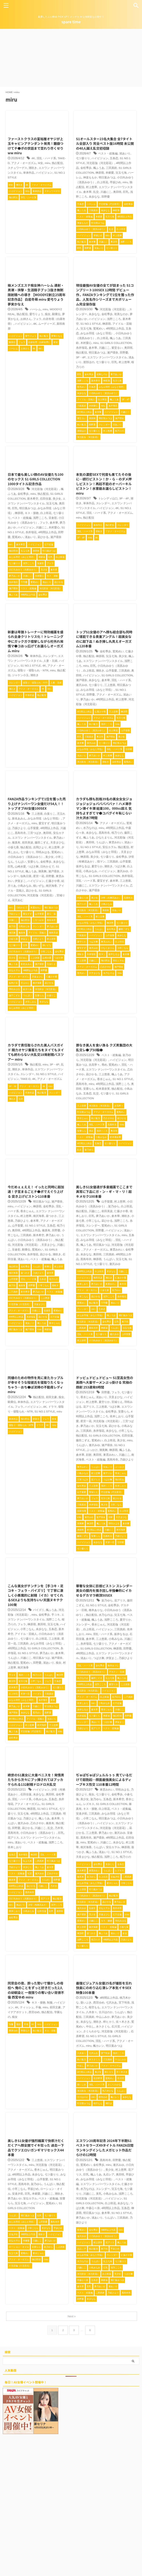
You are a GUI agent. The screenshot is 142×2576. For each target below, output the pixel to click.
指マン (126, 862)
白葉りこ (51, 814)
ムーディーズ (54, 324)
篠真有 (41, 843)
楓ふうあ (100, 168)
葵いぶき (86, 2001)
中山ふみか (114, 2015)
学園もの (13, 2015)
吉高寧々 (98, 1059)
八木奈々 (98, 2010)
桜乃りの (110, 367)
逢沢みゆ (104, 685)
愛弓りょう (37, 315)
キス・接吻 (41, 508)
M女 (50, 163)
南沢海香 (43, 891)
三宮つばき (55, 833)
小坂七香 (43, 847)
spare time (71, 21)
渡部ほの (117, 363)
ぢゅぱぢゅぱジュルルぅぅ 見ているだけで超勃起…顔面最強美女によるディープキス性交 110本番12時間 (104, 1779)
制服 (51, 2001)
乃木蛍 (30, 1832)
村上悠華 (102, 187)
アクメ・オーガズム (33, 163)
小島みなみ (14, 891)
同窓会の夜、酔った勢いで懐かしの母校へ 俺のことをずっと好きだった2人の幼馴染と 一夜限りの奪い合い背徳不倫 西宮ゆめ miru (36, 1988)
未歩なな (110, 197)
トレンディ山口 (108, 493)
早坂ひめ (123, 182)
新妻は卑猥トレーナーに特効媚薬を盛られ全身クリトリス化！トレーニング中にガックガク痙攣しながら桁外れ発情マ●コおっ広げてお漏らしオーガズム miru (35, 641)
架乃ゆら (116, 1201)
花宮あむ (58, 900)
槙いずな (30, 891)
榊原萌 (100, 173)
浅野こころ (95, 197)
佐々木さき (83, 2025)
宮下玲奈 (127, 2001)
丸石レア (116, 2178)
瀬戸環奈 (81, 358)
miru (58, 163)
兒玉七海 (123, 173)
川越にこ (119, 192)
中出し (110, 2025)
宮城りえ (44, 900)
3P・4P (104, 358)
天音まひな (28, 847)
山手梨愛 (119, 670)
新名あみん (22, 819)
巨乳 (83, 197)
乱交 (108, 192)
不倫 (42, 2005)
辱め (108, 1059)
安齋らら (13, 867)
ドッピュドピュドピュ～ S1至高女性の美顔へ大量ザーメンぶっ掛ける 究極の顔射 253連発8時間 (105, 1382)
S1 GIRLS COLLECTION (48, 895)
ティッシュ (30, 2005)
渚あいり (126, 153)
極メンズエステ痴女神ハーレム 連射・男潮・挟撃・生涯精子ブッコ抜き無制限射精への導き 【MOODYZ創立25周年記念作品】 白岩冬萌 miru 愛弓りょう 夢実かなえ (36, 295)
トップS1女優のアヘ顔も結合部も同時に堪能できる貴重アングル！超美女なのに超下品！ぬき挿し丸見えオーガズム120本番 (104, 639)
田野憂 (122, 197)
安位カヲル (25, 838)
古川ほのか (113, 2010)
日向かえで (33, 871)
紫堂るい (81, 353)
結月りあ (57, 886)
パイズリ (39, 1609)
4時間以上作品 (123, 329)
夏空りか (125, 867)
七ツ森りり (83, 158)
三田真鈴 (113, 168)
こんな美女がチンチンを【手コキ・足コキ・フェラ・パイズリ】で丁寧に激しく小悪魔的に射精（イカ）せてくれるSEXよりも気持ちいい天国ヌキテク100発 (35, 1594)
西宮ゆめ (43, 2010)
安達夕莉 (108, 1813)
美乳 (119, 2197)
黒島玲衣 (40, 833)
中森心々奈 (117, 2211)
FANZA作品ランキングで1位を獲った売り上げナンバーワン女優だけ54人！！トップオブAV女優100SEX (35, 804)
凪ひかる (13, 536)
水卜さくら (123, 2025)
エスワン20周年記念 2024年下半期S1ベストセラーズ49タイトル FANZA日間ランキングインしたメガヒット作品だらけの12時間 (105, 2151)
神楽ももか (93, 177)
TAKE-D (12, 163)
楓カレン (117, 2044)
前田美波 (54, 843)
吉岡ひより (14, 852)
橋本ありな (96, 1609)
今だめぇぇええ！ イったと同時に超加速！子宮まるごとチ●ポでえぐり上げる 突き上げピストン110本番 (36, 1186)
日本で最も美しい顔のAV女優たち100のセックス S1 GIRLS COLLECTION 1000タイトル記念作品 (35, 474)
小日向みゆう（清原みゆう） (34, 517)
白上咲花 (110, 182)
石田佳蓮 (47, 493)
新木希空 (34, 493)
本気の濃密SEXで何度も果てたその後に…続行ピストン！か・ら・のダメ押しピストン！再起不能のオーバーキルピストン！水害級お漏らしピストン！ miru (104, 479)
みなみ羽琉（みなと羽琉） (104, 334)
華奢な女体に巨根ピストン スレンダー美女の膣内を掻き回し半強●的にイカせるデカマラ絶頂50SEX (104, 1589)
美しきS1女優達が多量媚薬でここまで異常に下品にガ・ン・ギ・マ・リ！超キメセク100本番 (104, 1186)
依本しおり (87, 1210)
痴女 (50, 315)
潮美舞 (25, 876)
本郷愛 (111, 173)
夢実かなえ (14, 319)
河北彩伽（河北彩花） (101, 163)
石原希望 (104, 2034)
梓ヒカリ (124, 2020)
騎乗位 (58, 315)
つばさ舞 (18, 871)
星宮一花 (24, 881)
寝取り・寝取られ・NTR (40, 670)
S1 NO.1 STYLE (26, 177)
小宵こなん (41, 862)
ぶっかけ (126, 1450)
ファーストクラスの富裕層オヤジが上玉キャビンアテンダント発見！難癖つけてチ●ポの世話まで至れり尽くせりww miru (35, 146)
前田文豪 (52, 1397)
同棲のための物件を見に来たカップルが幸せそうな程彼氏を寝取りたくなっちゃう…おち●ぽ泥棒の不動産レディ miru (35, 1384)
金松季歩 (86, 168)
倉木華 (99, 192)
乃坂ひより (34, 828)
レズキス (98, 1803)
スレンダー (107, 498)
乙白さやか (87, 1068)
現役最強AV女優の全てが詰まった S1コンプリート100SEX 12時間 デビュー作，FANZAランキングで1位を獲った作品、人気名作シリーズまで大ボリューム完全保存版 (105, 295)
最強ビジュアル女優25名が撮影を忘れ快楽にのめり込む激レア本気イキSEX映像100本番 (104, 1986)
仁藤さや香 (41, 886)
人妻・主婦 (52, 661)
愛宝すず (56, 823)
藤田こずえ (117, 1440)
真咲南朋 (13, 329)
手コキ (58, 1613)
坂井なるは (110, 867)
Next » (72, 2313)
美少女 (59, 493)
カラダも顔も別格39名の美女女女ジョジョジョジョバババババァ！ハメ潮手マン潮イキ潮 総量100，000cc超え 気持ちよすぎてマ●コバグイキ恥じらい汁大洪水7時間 (104, 809)
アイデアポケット (24, 2010)
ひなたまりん (108, 838)
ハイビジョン (101, 158)
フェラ (41, 319)
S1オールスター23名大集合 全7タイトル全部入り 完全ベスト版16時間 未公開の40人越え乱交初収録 (105, 143)
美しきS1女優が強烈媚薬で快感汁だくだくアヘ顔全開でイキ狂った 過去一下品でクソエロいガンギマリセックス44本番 (36, 2151)
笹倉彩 (41, 1244)
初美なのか (123, 315)
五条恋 (115, 158)
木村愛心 (95, 343)
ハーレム (35, 310)
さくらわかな (114, 2029)
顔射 (124, 1454)
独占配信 (89, 187)
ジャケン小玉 (30, 675)
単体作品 (44, 173)
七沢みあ (113, 2001)
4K (33, 158)
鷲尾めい (105, 329)
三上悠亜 (37, 814)
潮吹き (44, 168)
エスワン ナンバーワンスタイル (28, 498)
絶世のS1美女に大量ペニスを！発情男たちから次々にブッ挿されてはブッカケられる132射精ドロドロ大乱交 (36, 1779)
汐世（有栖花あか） (107, 862)
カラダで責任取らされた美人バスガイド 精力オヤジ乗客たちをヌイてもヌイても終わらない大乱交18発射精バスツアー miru (36, 1046)
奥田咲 (93, 353)
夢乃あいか (83, 319)
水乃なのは (90, 828)
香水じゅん (116, 1073)
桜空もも (98, 2005)
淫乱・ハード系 (46, 158)
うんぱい (57, 862)
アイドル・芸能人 (40, 1633)
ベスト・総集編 (108, 153)
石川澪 (80, 2029)
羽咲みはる (19, 857)
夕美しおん (44, 852)
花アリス (95, 1406)
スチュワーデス (28, 168)
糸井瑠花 (102, 348)
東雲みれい (49, 881)
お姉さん (30, 319)
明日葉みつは (111, 177)
